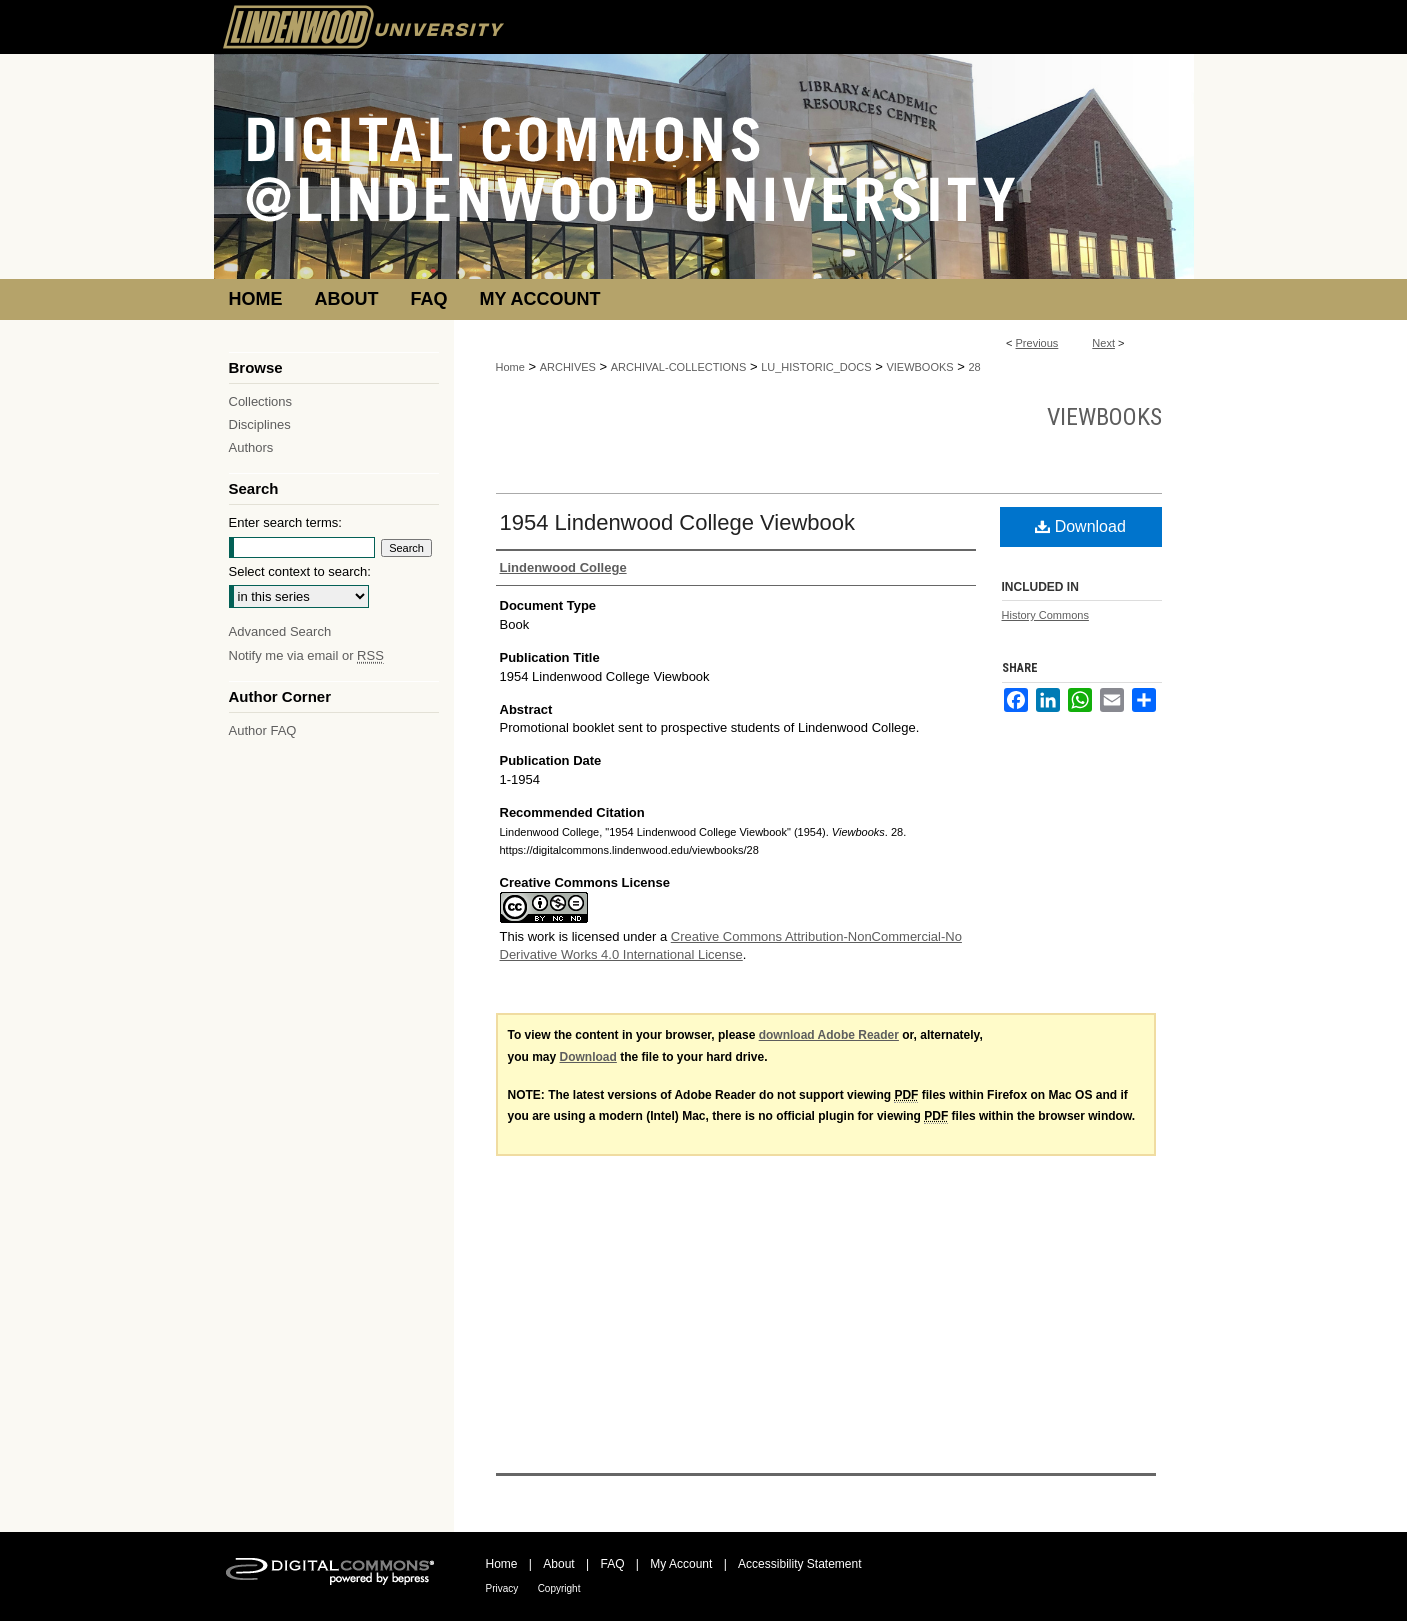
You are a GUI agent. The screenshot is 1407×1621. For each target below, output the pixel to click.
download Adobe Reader (829, 1035)
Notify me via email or (306, 655)
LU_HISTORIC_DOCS (816, 367)
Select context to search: (300, 571)
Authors (251, 447)
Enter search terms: (285, 522)
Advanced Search (280, 631)
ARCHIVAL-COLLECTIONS (679, 367)
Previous (1037, 343)
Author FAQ (263, 730)
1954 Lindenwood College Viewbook (678, 522)
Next (1103, 343)
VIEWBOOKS (919, 367)
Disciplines (260, 424)
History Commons (1045, 615)
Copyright (559, 1588)
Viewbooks (1104, 417)
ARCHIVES (568, 367)
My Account (681, 1564)
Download (1080, 526)
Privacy (502, 1588)
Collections (261, 401)
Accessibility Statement (799, 1564)
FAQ (612, 1564)
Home (510, 367)
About (558, 1564)
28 (975, 367)
